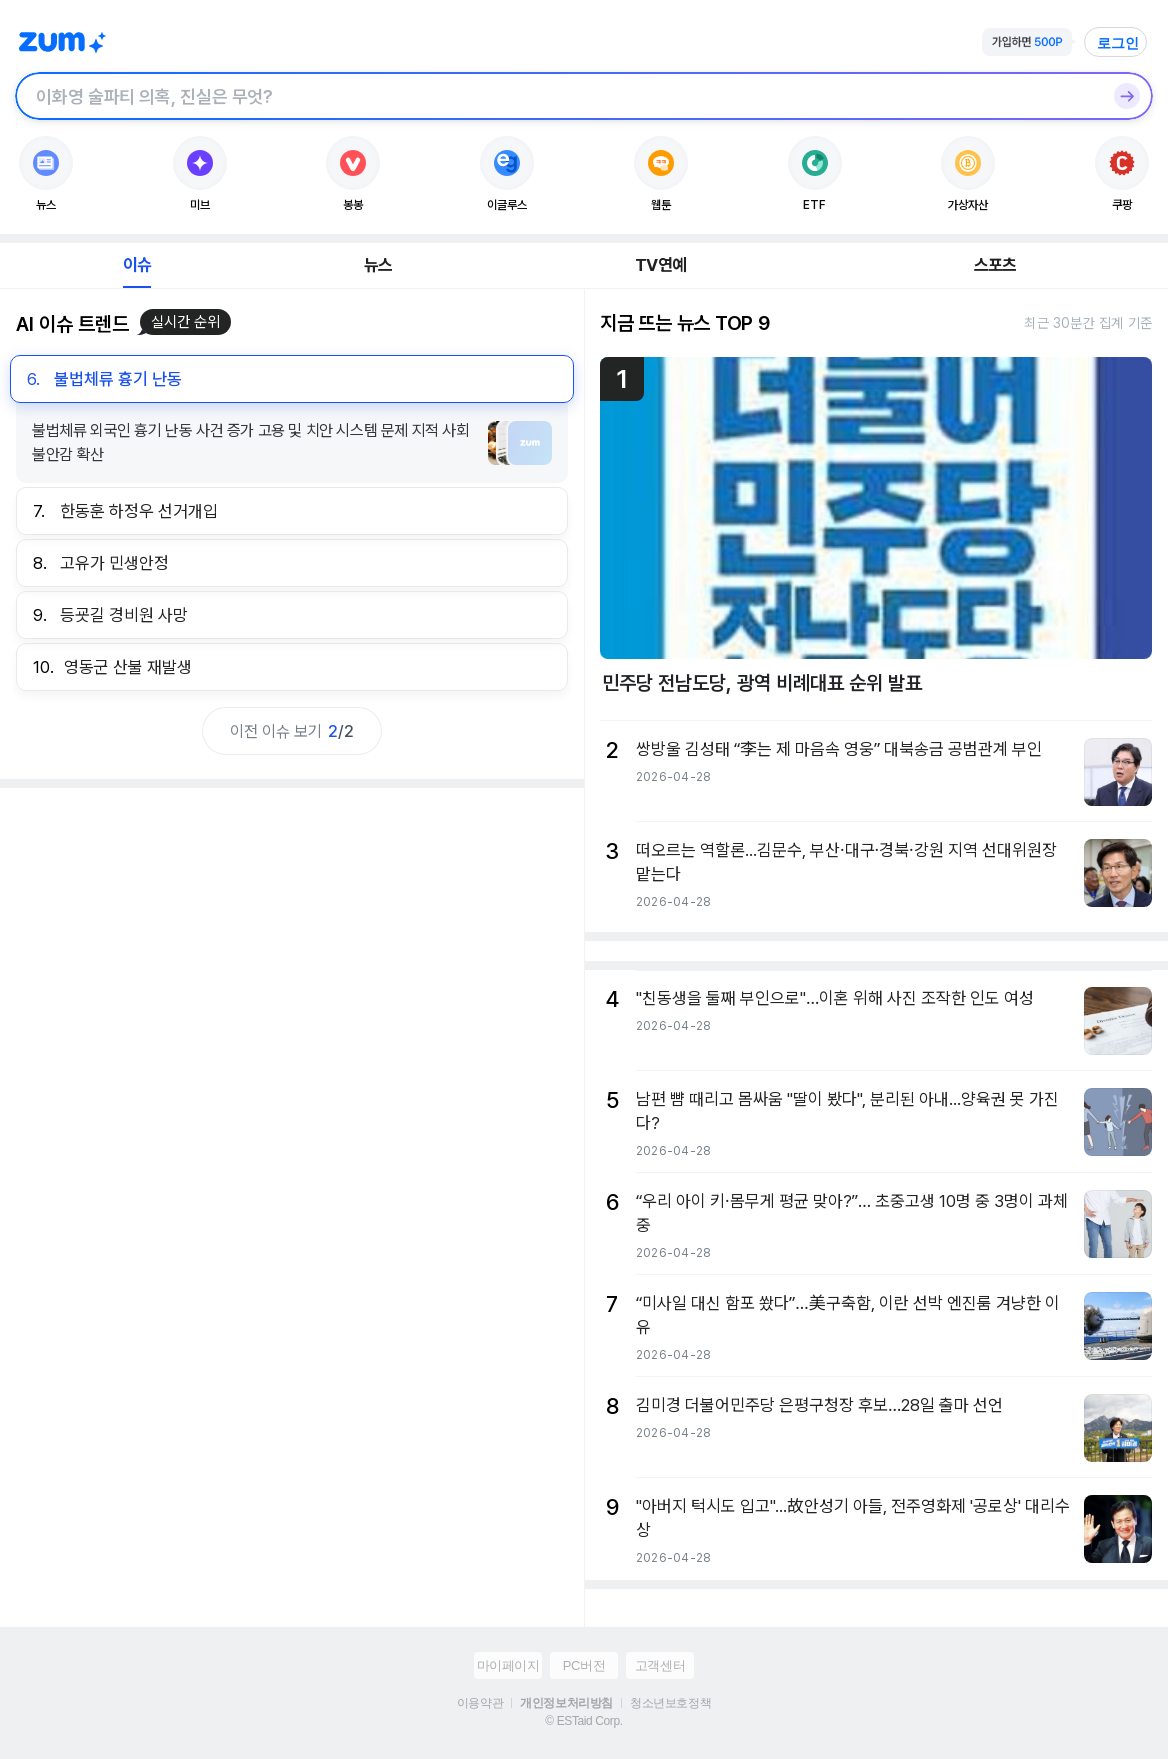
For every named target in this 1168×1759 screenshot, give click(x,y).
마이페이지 (508, 1665)
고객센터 (660, 1665)
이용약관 (480, 1703)
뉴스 (378, 265)
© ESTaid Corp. (583, 1721)
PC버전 (584, 1665)
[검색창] (558, 96)
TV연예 (660, 265)
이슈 (137, 265)
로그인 (1118, 43)
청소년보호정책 (670, 1703)
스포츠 (995, 265)
